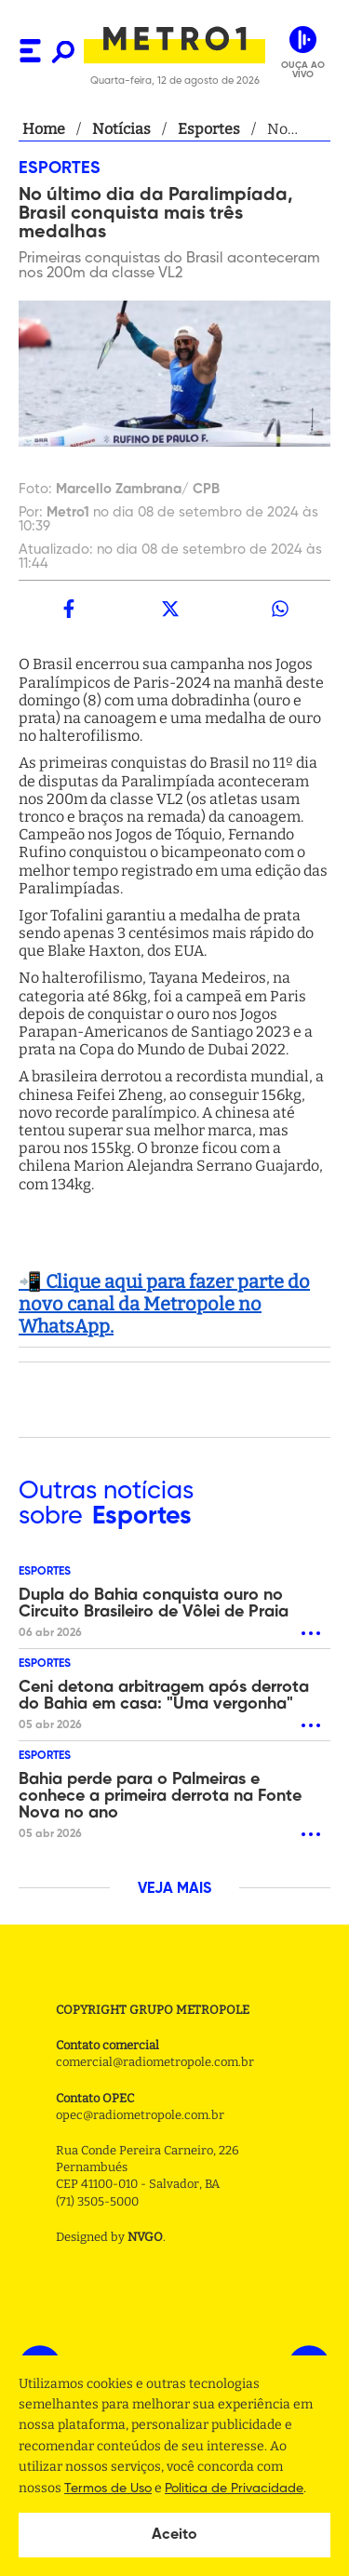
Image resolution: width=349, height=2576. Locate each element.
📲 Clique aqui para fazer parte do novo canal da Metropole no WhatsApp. (164, 1303)
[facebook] (69, 608)
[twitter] (169, 608)
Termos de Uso (108, 2488)
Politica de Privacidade (234, 2488)
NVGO (145, 2237)
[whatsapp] (280, 608)
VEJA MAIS (174, 1889)
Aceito (174, 2535)
